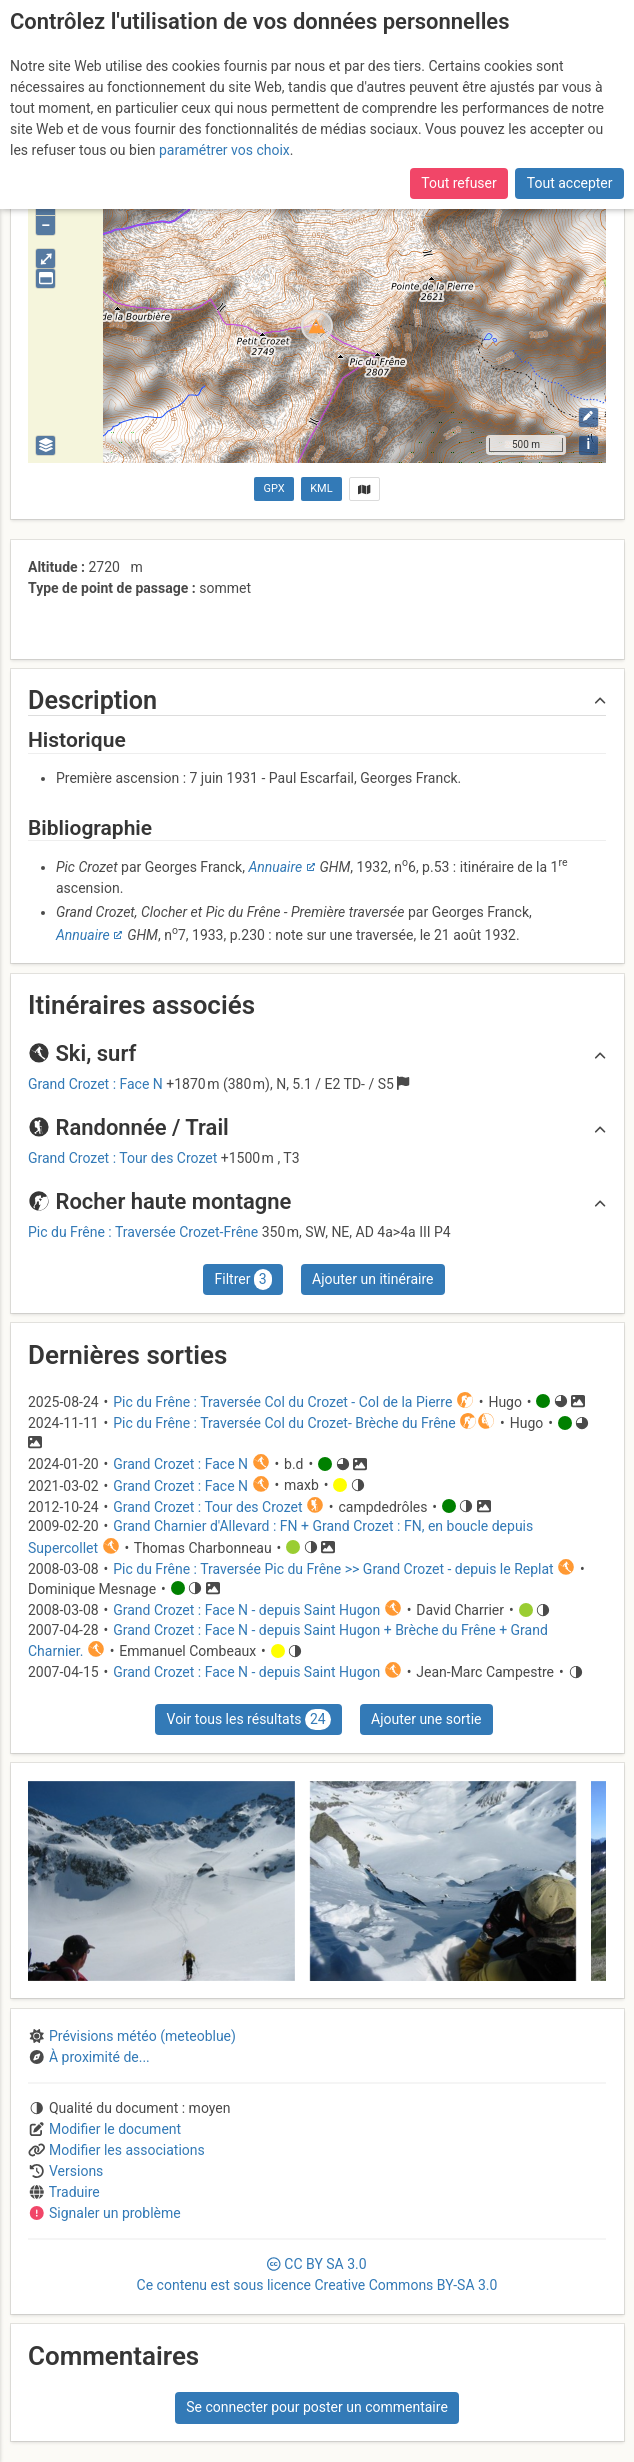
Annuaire (275, 867)
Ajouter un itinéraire (372, 1279)
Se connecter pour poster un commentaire (317, 2407)
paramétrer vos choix (224, 142)
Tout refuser (458, 176)
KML (321, 488)
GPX (274, 488)
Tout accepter (570, 176)
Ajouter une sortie (426, 1719)
